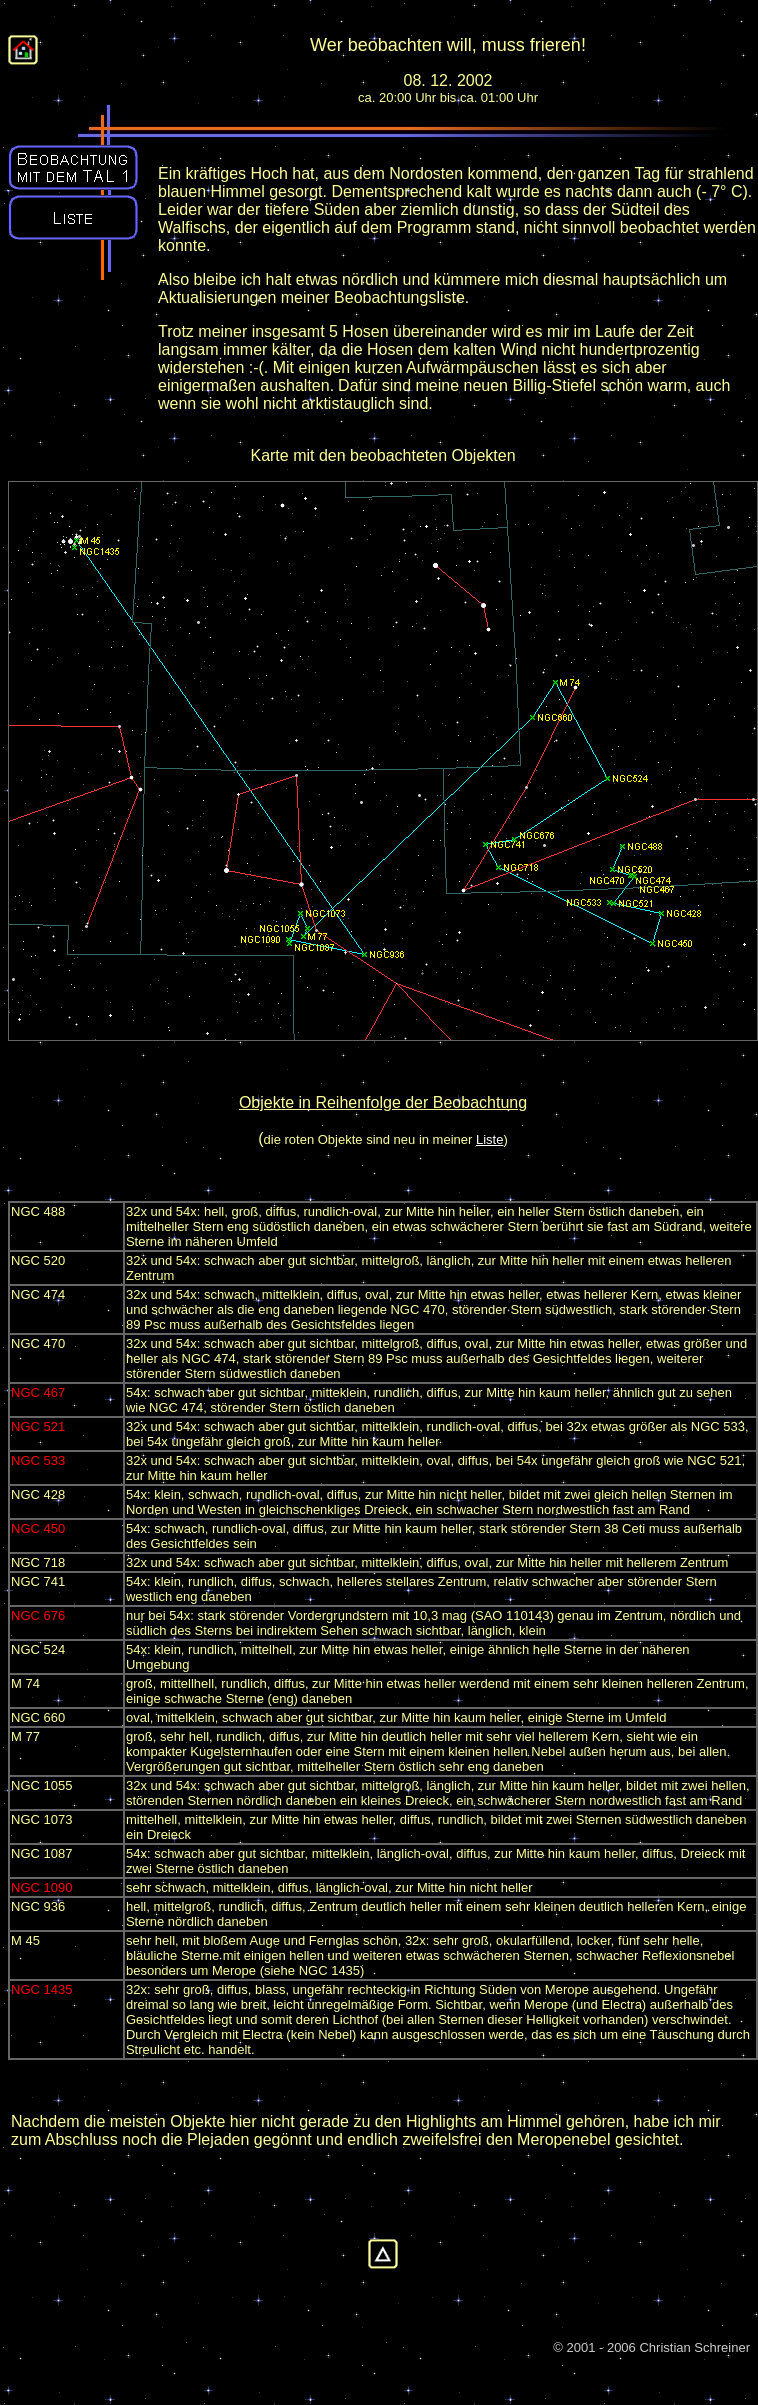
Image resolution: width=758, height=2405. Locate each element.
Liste (489, 1139)
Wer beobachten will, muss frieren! (448, 45)
